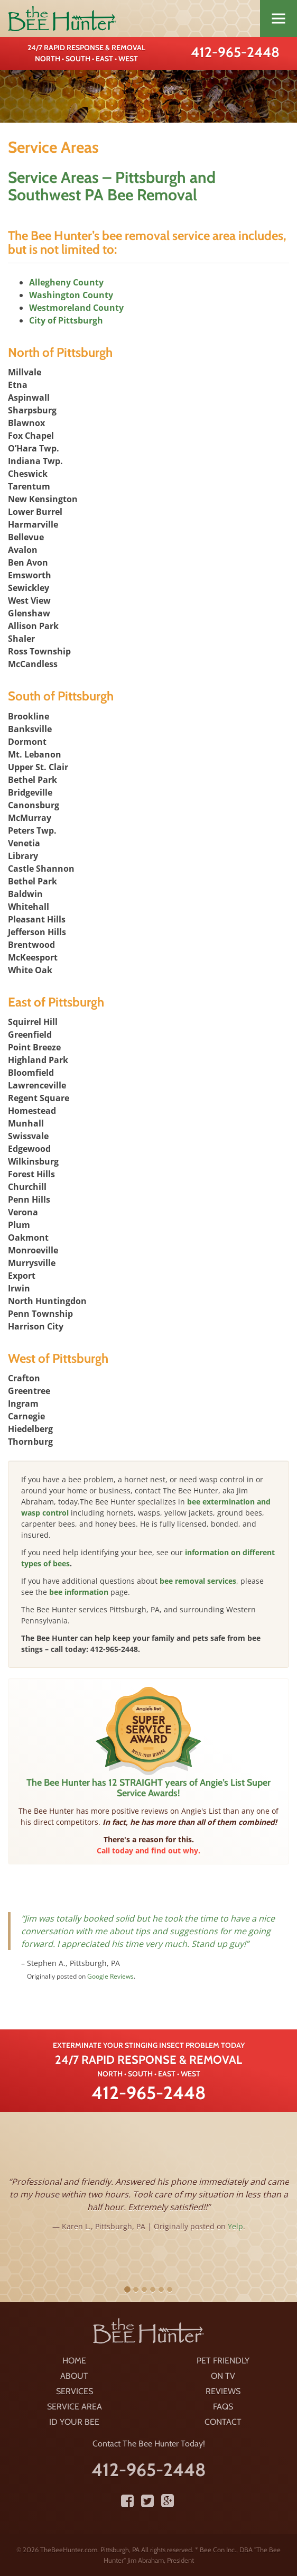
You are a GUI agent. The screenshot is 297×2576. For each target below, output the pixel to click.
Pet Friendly (223, 2361)
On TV (223, 2376)
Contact (223, 2422)
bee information (78, 1592)
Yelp (235, 2226)
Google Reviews (110, 1976)
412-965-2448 (235, 52)
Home (74, 2361)
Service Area (74, 2407)
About (74, 2376)
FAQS (223, 2407)
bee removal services (198, 1581)
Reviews (223, 2391)
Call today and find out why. (148, 1850)
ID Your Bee (74, 2422)
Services (74, 2391)
